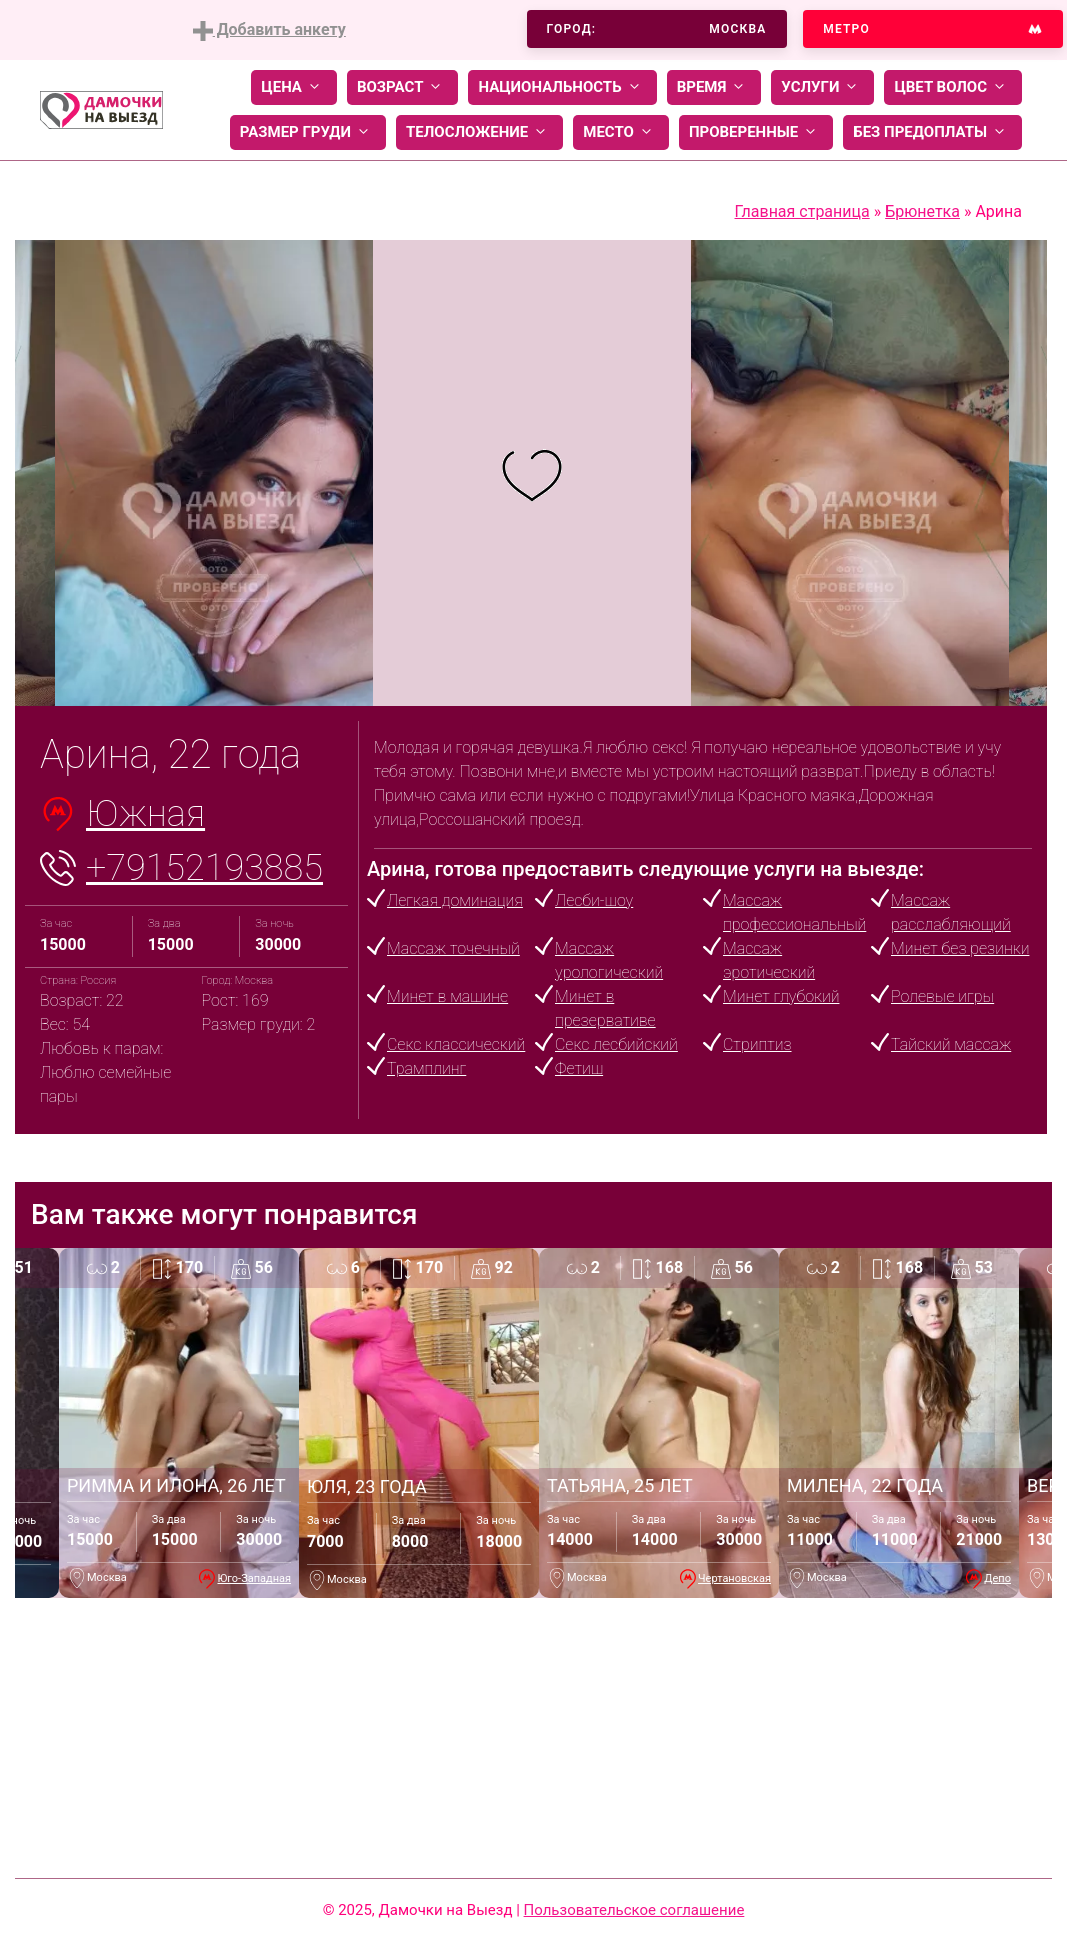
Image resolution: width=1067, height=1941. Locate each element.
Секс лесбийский (616, 1044)
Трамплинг (426, 1068)
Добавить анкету (269, 30)
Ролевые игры (942, 996)
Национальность (562, 87)
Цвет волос (953, 87)
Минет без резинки (960, 948)
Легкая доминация (455, 900)
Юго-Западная (254, 1578)
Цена (294, 87)
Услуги (822, 87)
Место (621, 132)
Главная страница (802, 211)
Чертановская (734, 1578)
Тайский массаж (951, 1044)
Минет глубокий (781, 996)
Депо (997, 1578)
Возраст (402, 87)
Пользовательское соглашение (634, 1910)
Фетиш (579, 1068)
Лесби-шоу (594, 900)
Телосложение (479, 132)
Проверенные (756, 132)
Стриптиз (757, 1044)
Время (714, 87)
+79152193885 (204, 868)
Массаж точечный (453, 948)
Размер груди (308, 132)
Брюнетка (922, 211)
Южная (145, 814)
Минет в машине (447, 996)
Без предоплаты (932, 132)
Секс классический (456, 1044)
